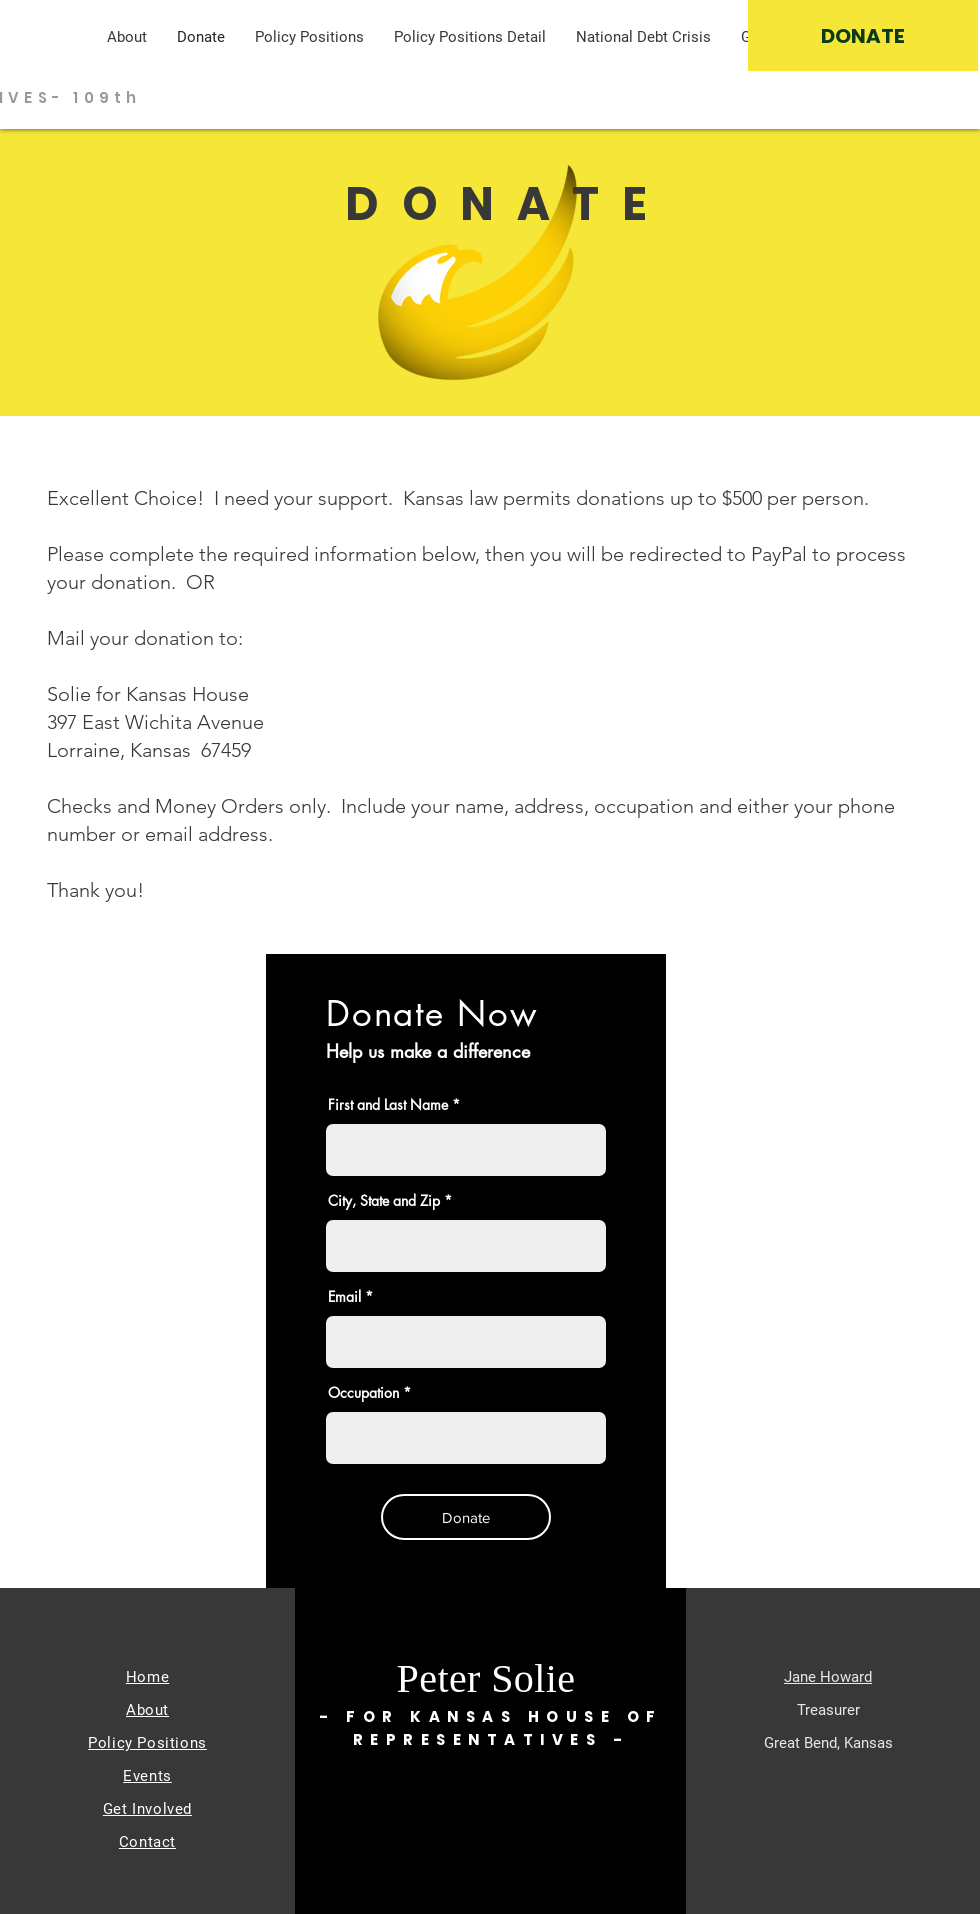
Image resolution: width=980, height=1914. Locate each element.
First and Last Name (388, 1105)
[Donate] (466, 1517)
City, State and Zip (384, 1201)
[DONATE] (863, 35)
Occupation (363, 1393)
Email (344, 1297)
